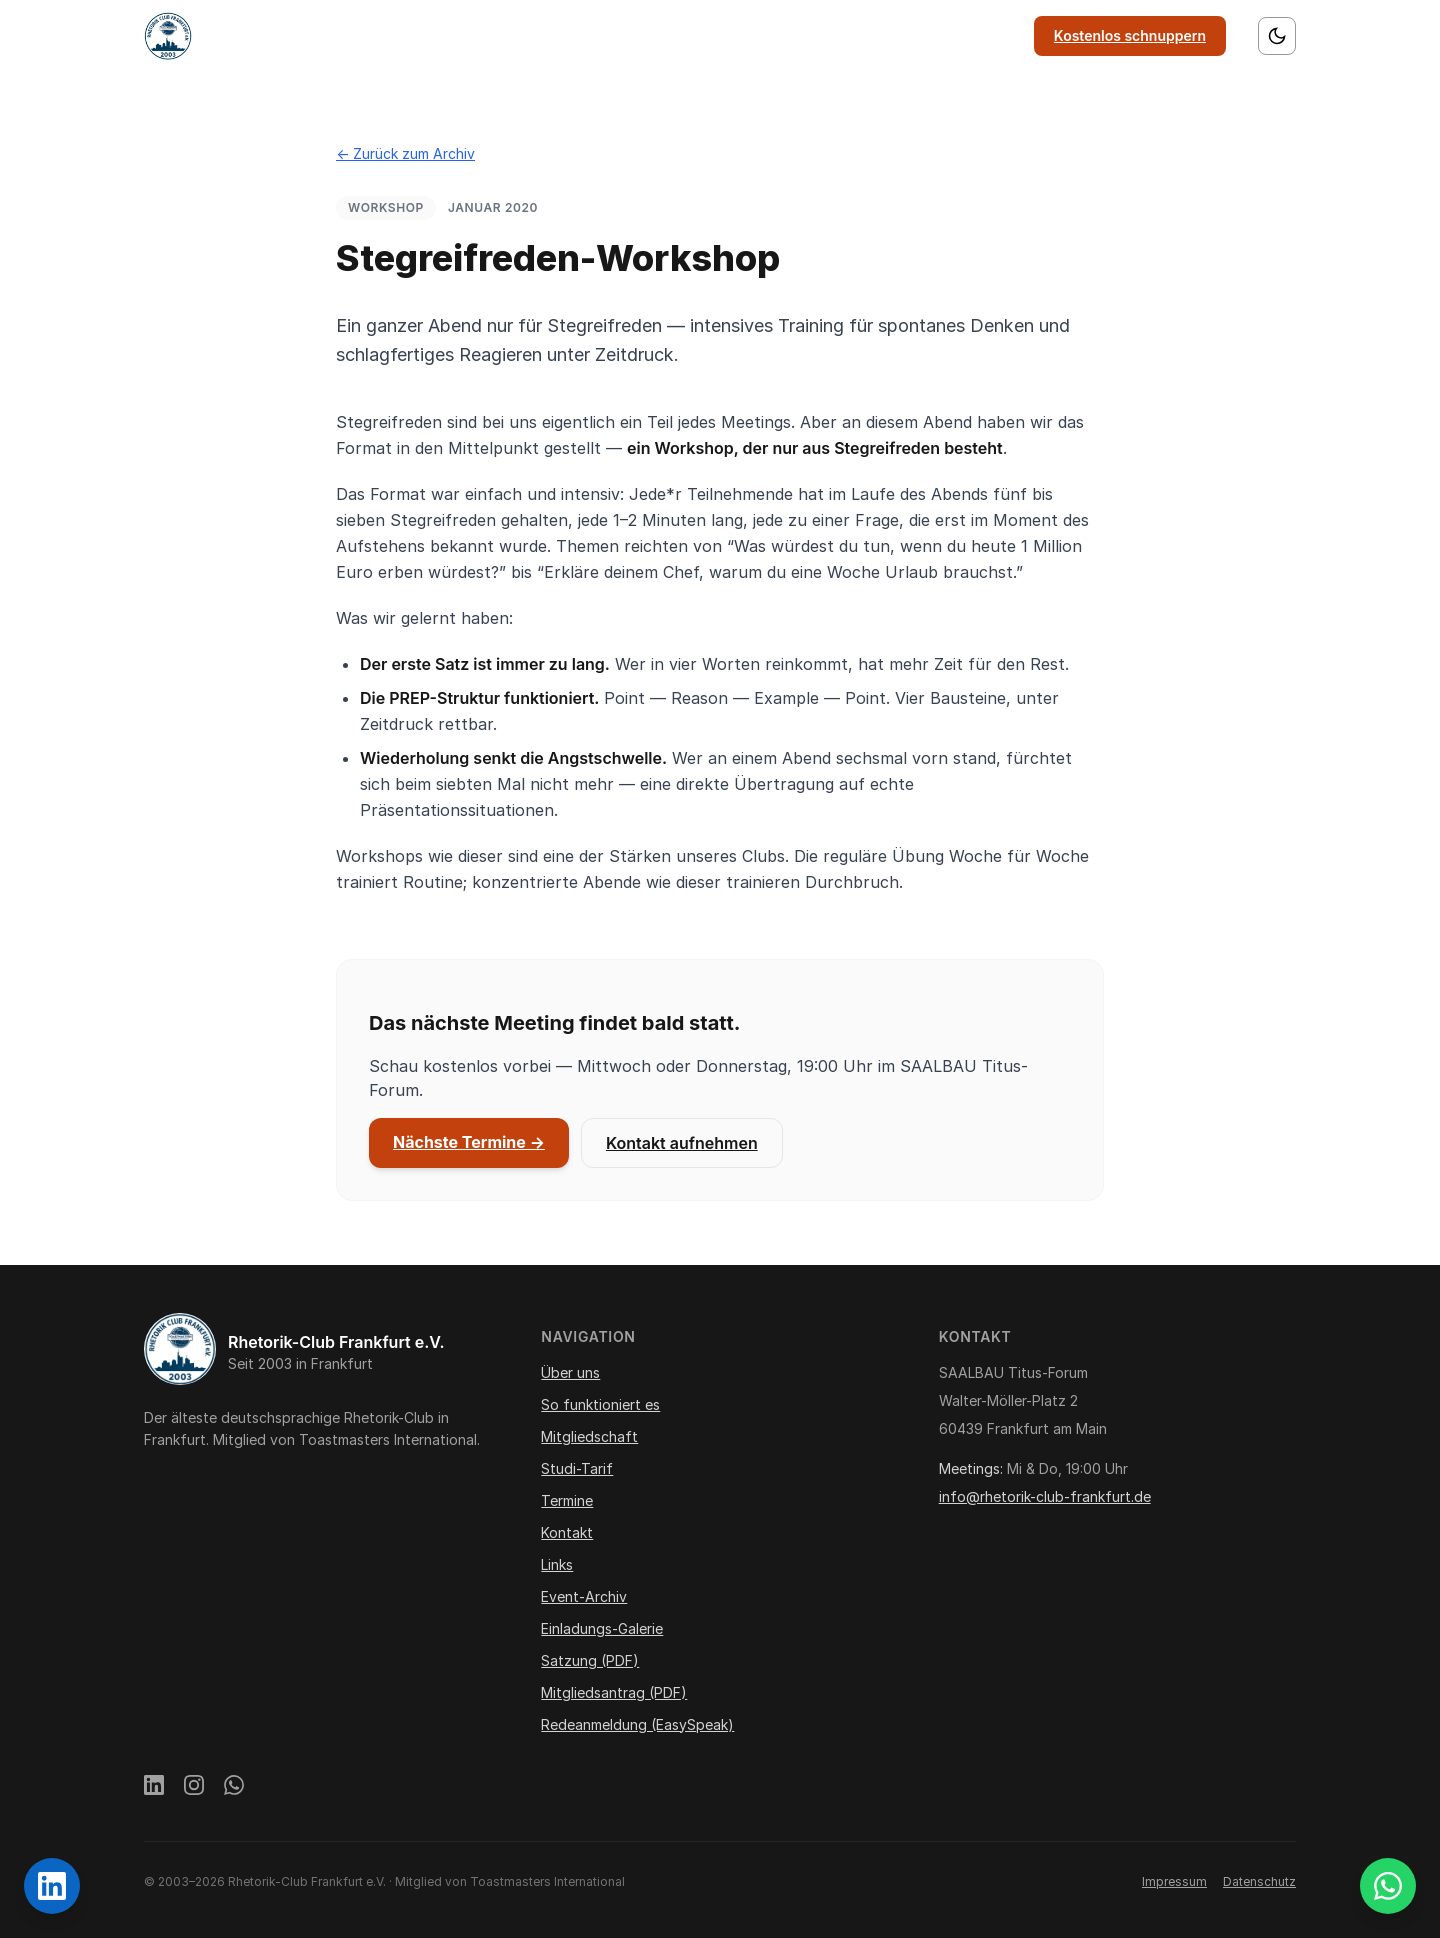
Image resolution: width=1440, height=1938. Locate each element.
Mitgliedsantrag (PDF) (614, 1692)
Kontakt (908, 35)
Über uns (457, 35)
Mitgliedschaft (717, 35)
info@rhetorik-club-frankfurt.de (1045, 1496)
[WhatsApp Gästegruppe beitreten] (1388, 1886)
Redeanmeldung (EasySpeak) (637, 1724)
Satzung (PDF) (590, 1660)
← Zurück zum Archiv (405, 153)
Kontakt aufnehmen (682, 1143)
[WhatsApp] (234, 1788)
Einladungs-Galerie (602, 1628)
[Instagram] (194, 1788)
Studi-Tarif (577, 1468)
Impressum (1174, 1881)
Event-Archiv (584, 1596)
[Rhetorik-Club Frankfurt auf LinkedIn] (52, 1886)
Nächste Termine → (469, 1142)
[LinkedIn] (154, 1788)
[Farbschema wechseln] (1277, 36)
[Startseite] (168, 36)
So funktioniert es (579, 35)
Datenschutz (1259, 1881)
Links (984, 35)
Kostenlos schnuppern (1130, 35)
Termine (824, 35)
